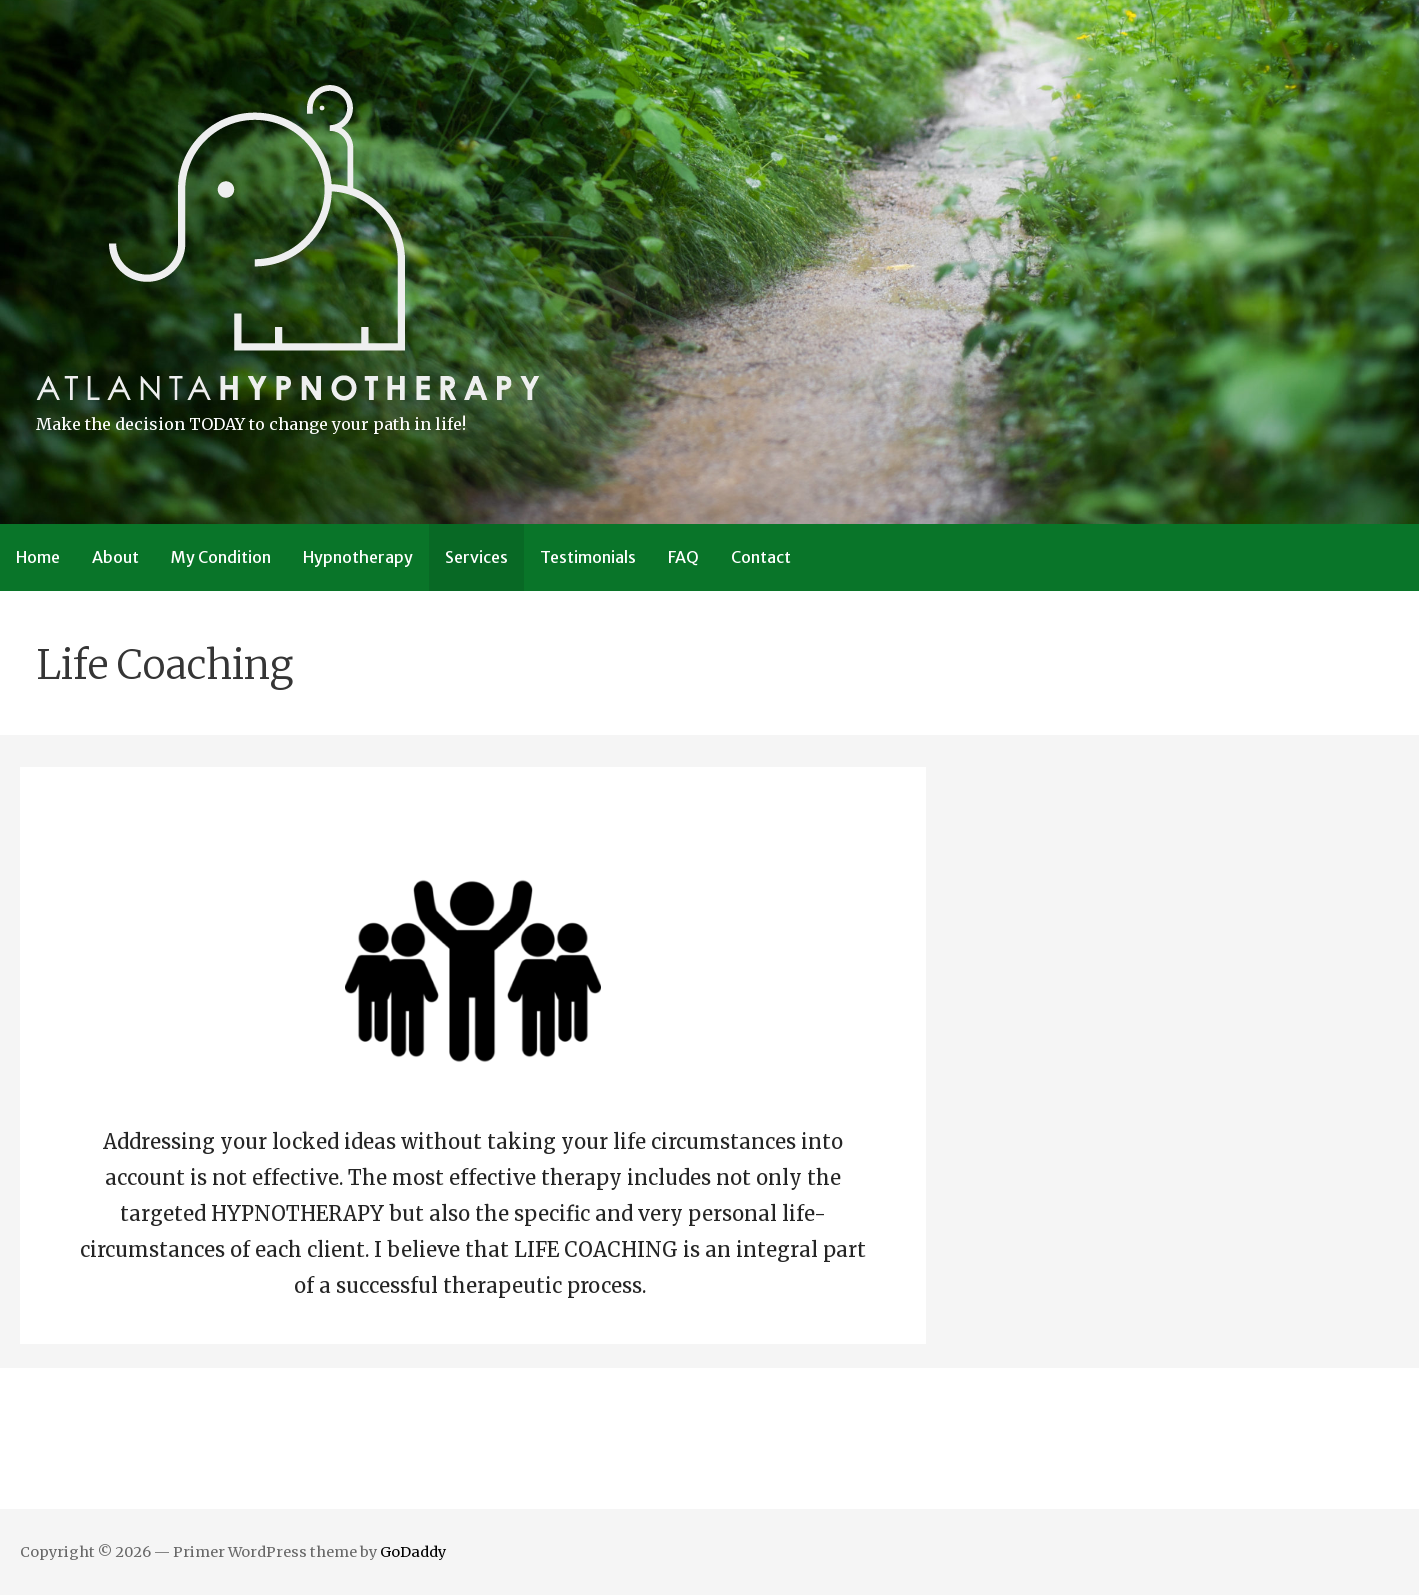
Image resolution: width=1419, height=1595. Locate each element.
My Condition (221, 557)
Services (476, 557)
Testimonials (588, 557)
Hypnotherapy (358, 557)
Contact (761, 557)
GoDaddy (413, 1552)
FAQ (683, 557)
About (115, 557)
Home (38, 557)
